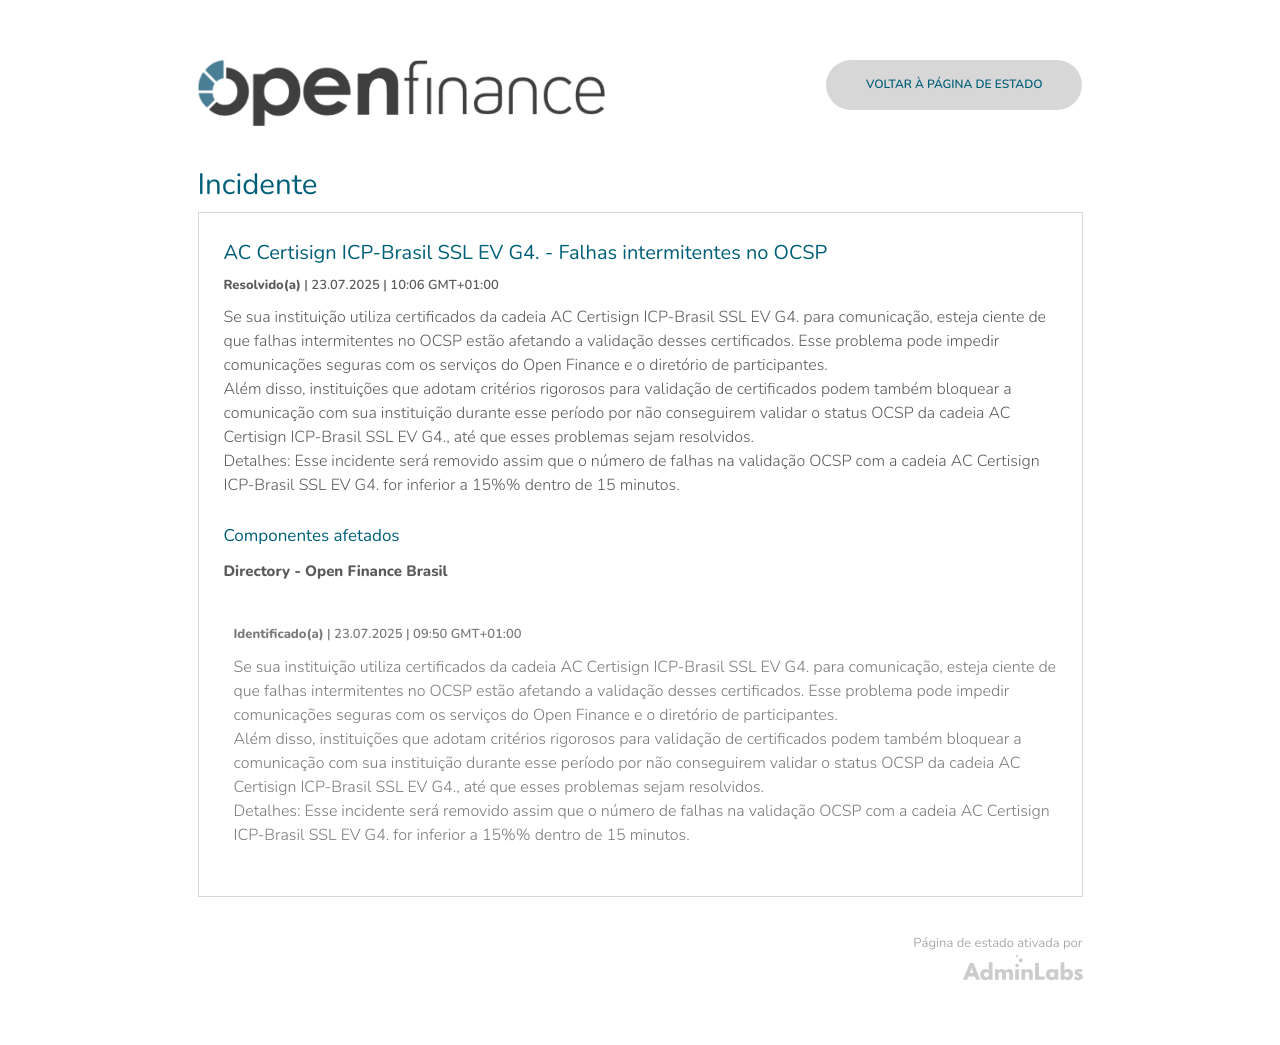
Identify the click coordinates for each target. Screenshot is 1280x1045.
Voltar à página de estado (954, 85)
